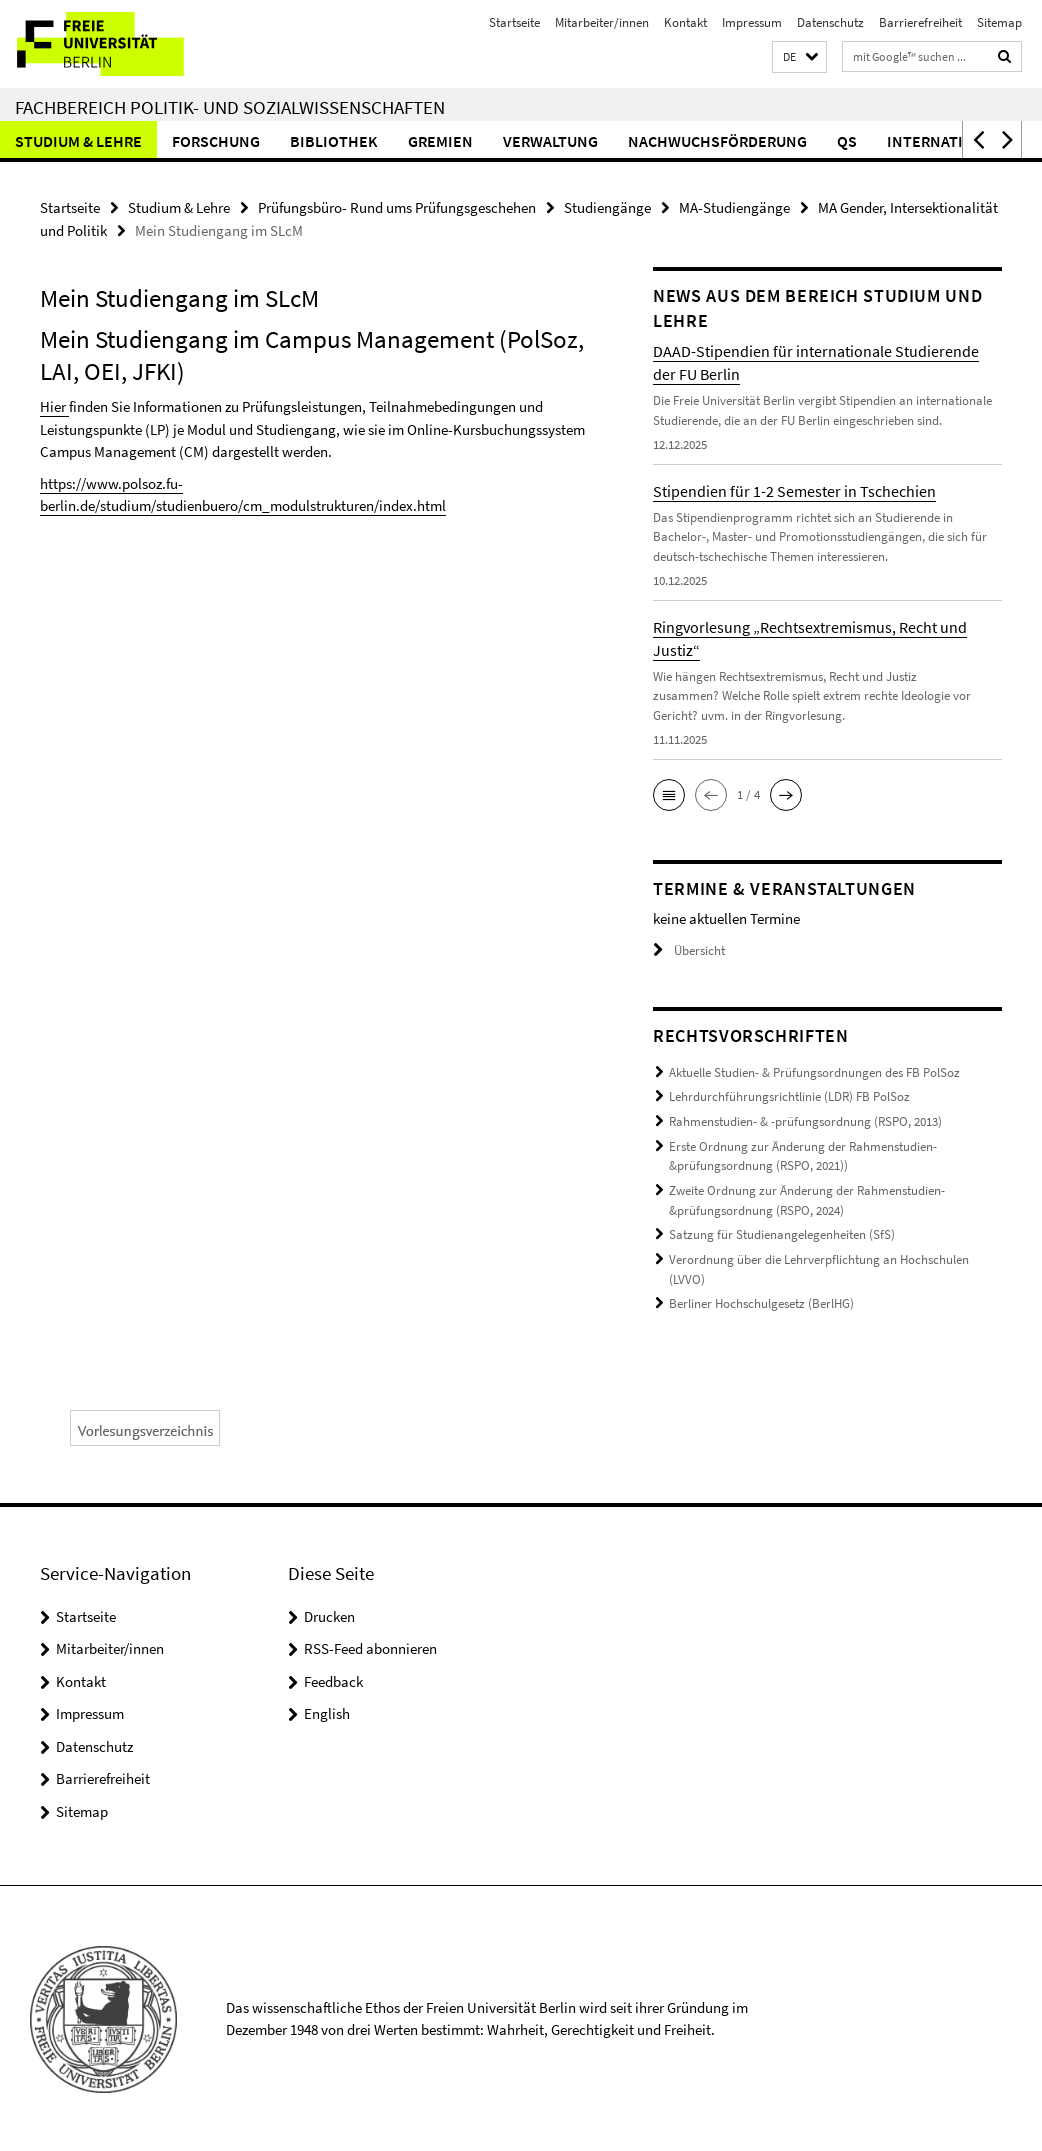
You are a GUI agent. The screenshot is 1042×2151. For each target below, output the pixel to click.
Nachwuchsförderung (717, 141)
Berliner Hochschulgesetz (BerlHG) (761, 1302)
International (944, 141)
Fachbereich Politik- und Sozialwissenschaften (230, 107)
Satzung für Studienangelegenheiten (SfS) (782, 1233)
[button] (799, 57)
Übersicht (689, 950)
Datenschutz (830, 22)
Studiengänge (607, 207)
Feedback (333, 1679)
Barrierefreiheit (920, 22)
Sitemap (999, 22)
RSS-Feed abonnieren (370, 1646)
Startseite (514, 22)
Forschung (216, 141)
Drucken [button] (329, 1614)
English (327, 1711)
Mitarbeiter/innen (602, 22)
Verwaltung (550, 141)
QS (847, 141)
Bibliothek (334, 141)
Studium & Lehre (78, 141)
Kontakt (685, 22)
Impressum (752, 22)
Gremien (440, 141)
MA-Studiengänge (734, 207)
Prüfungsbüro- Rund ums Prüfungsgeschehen (397, 207)
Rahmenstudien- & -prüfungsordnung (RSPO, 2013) (805, 1121)
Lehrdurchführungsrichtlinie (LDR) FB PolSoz (789, 1096)
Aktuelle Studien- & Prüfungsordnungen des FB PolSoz (814, 1072)
